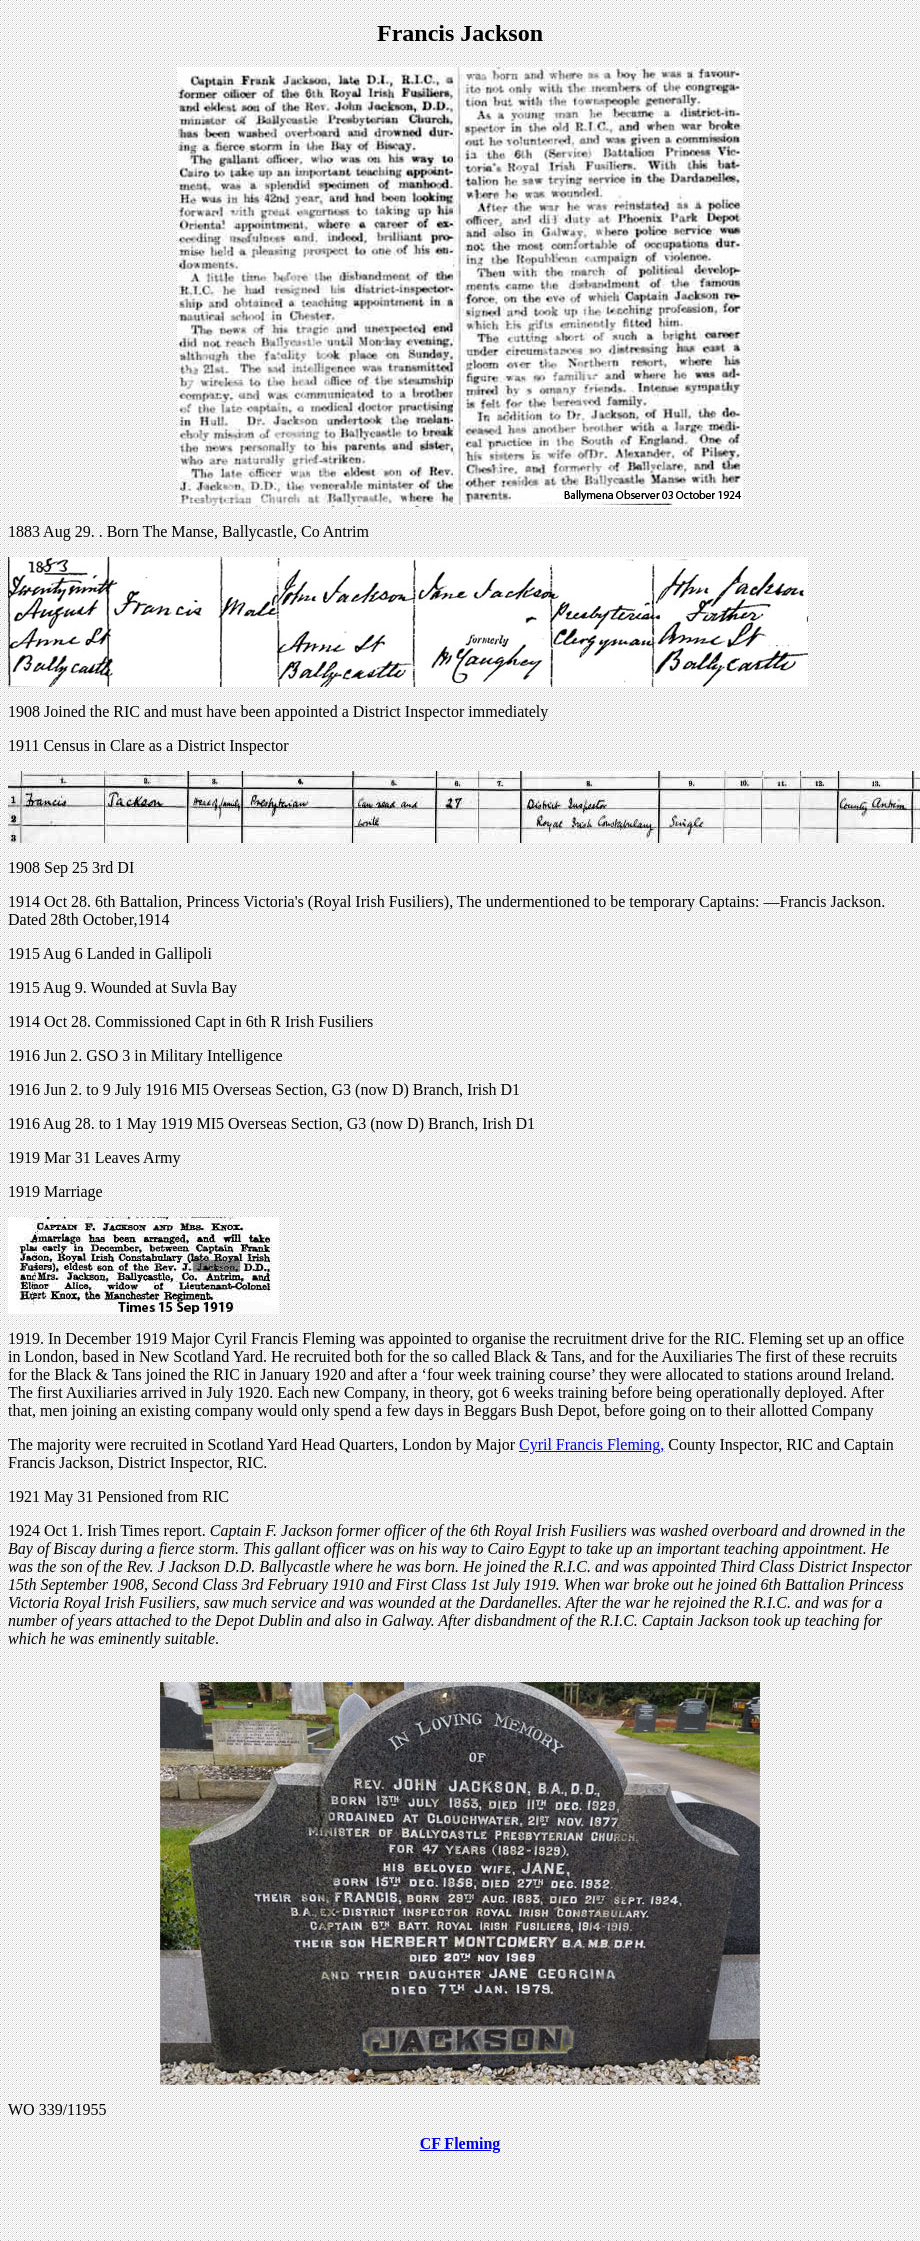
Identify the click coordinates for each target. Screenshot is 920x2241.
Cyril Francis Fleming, (591, 1444)
